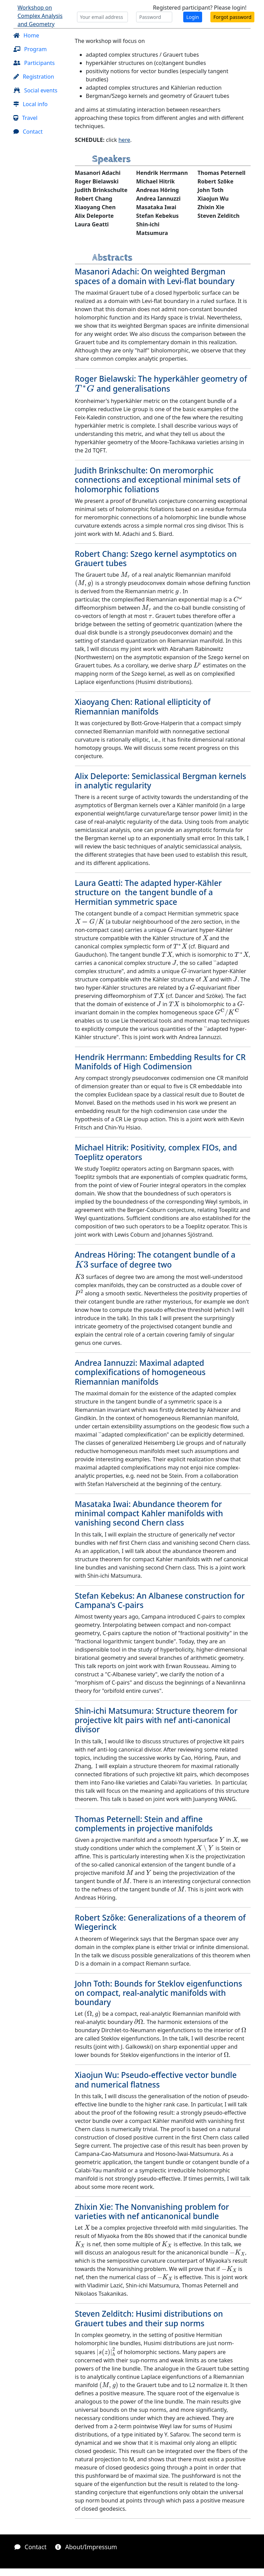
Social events (35, 90)
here (124, 140)
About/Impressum (86, 2547)
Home (26, 35)
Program (30, 49)
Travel (25, 118)
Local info (30, 104)
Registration (33, 76)
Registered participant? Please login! (199, 7)
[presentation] (85, 388)
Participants (34, 63)
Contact (28, 131)
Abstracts (112, 257)
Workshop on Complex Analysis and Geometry (40, 16)
